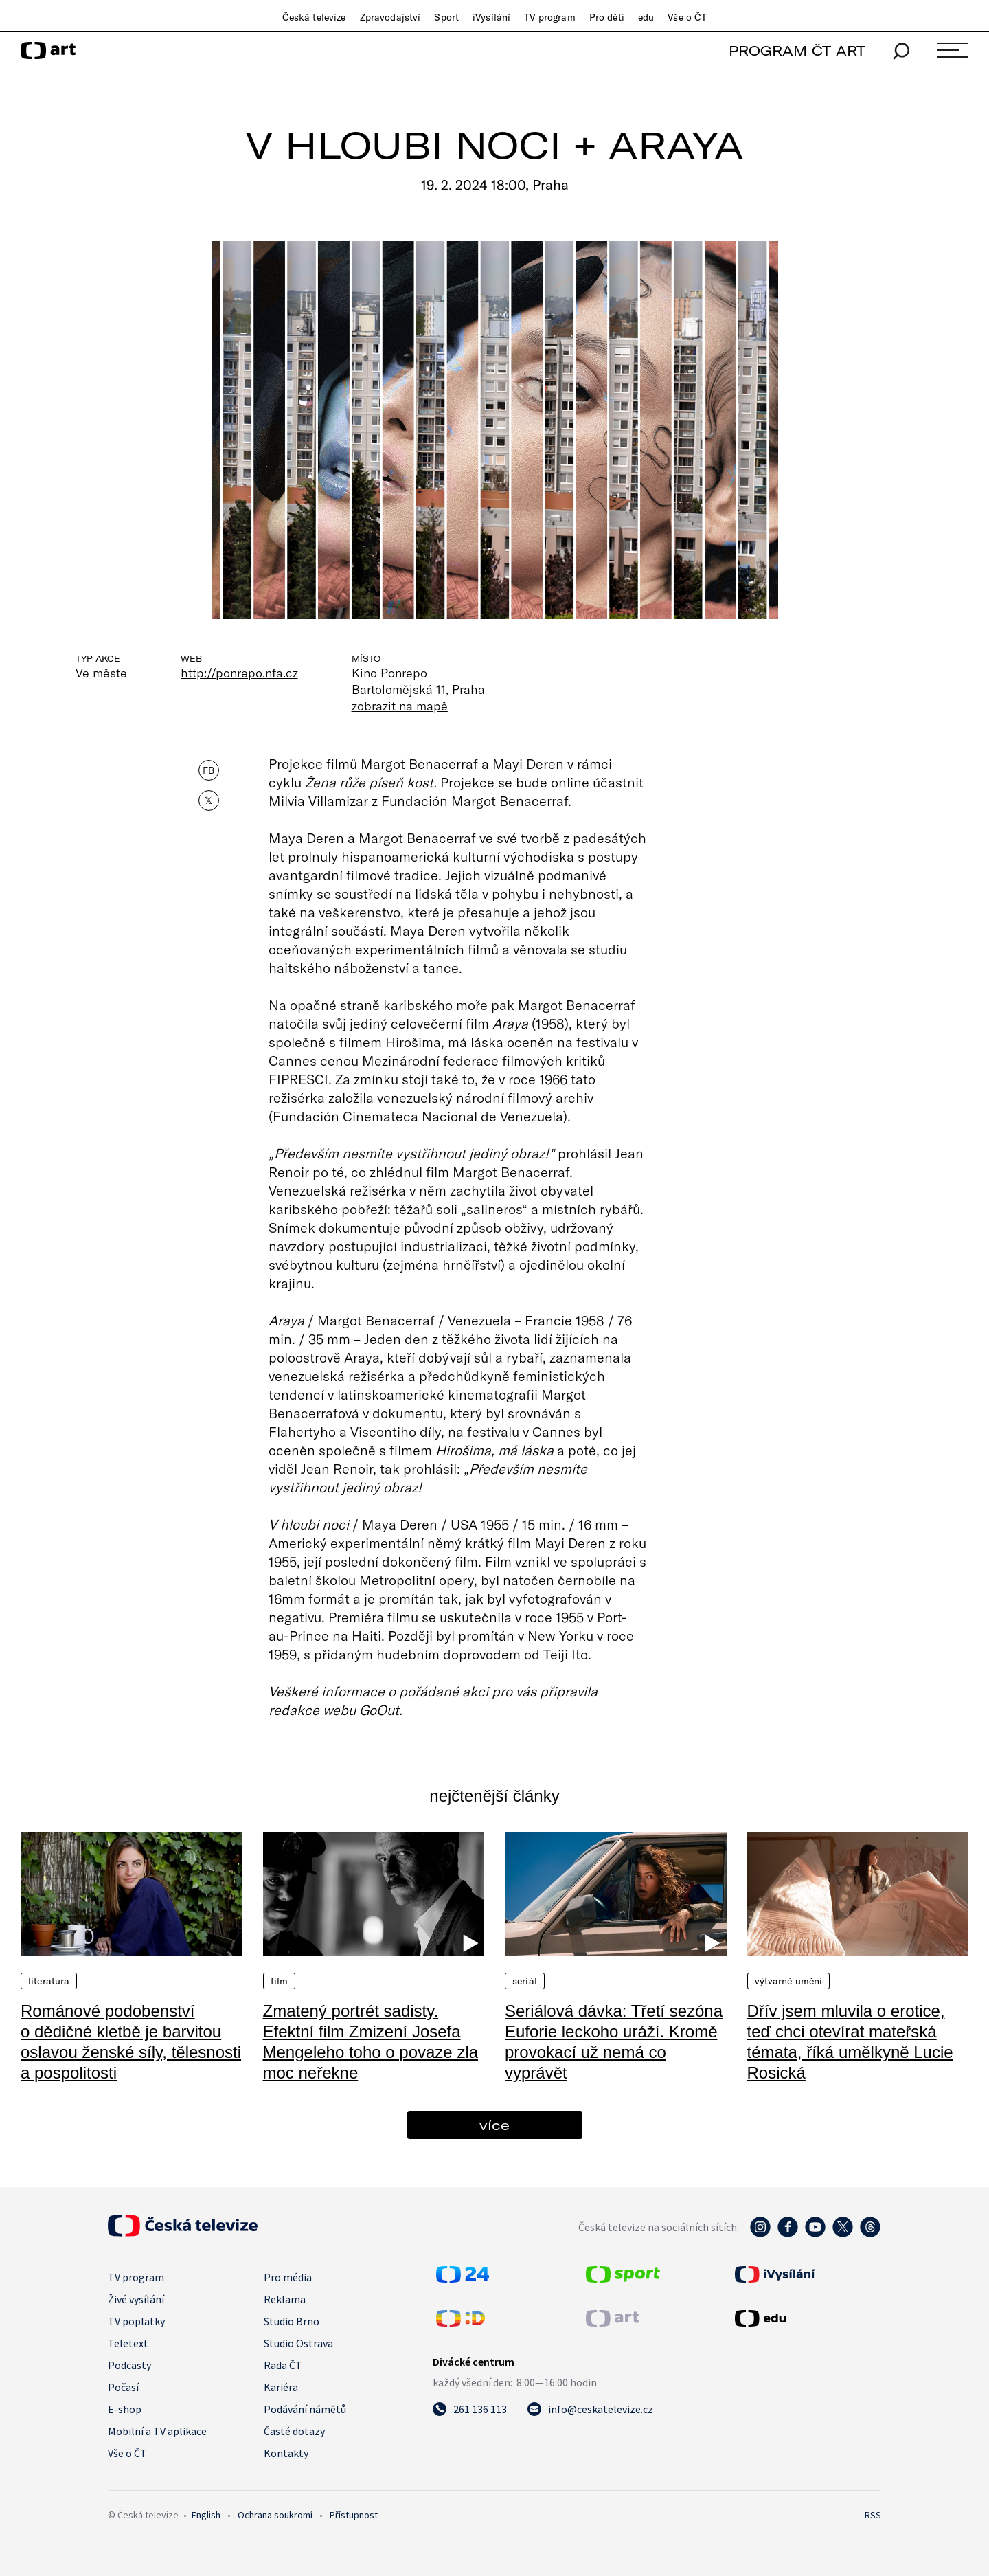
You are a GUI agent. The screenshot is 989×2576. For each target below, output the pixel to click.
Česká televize (314, 17)
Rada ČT (283, 2365)
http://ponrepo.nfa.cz (239, 672)
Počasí (123, 2387)
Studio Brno (291, 2321)
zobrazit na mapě (400, 705)
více (494, 2124)
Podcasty (129, 2365)
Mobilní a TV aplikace (157, 2431)
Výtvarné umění (789, 1981)
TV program (549, 17)
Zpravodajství (390, 17)
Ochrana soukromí (275, 2515)
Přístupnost (354, 2515)
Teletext (128, 2343)
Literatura (48, 1981)
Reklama (285, 2299)
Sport (446, 17)
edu (646, 17)
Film (279, 1981)
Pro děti (606, 17)
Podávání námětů (305, 2409)
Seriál (524, 1981)
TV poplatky (136, 2321)
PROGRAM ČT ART (797, 50)
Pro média (288, 2277)
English (206, 2515)
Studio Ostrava (298, 2343)
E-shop (124, 2409)
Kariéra (281, 2387)
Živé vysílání (136, 2299)
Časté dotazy (294, 2431)
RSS (873, 2515)
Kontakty (286, 2453)
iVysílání (491, 17)
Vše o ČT (687, 17)
